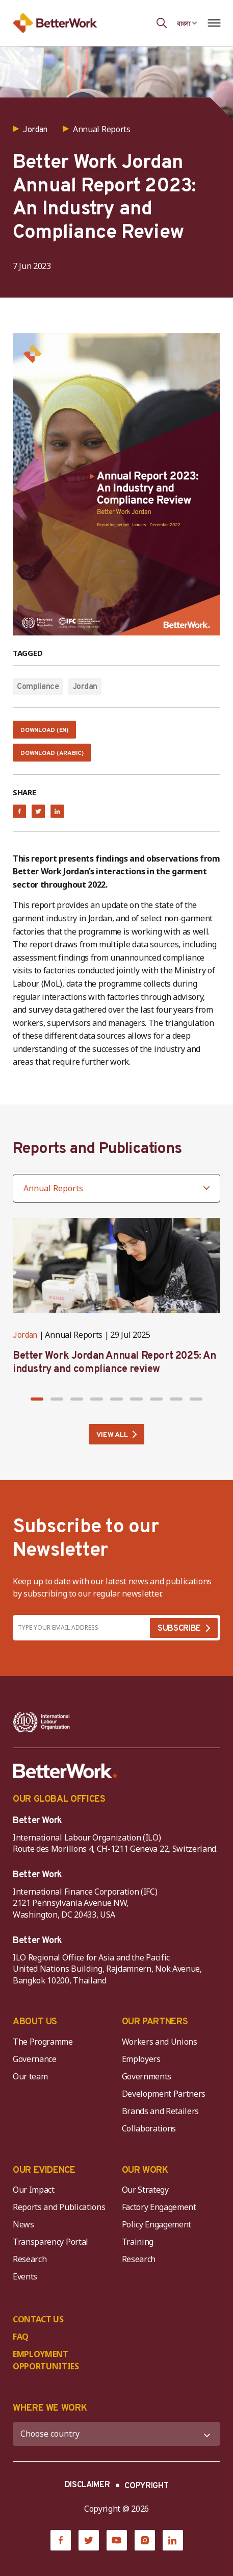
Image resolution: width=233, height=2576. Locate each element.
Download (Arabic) (52, 753)
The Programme (43, 2041)
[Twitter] (89, 2540)
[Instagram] (145, 2540)
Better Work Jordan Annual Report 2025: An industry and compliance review (114, 1363)
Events (25, 2276)
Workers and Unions (159, 2041)
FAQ (21, 2336)
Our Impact (34, 2189)
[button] (37, 1399)
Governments (146, 2076)
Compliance (38, 687)
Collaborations (149, 2128)
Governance (35, 2059)
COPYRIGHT (146, 2486)
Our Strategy (145, 2189)
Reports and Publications (59, 2207)
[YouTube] (117, 2540)
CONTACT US (38, 2319)
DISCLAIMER (87, 2485)
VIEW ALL (112, 1435)
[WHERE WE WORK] (116, 2434)
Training (137, 2241)
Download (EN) (44, 730)
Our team (30, 2076)
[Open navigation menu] (214, 23)
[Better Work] (65, 1771)
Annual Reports (73, 1334)
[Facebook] (60, 2540)
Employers (141, 2059)
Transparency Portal (50, 2241)
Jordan (84, 687)
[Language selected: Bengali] (187, 23)
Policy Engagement (158, 2224)
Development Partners (164, 2093)
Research (29, 2259)
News (23, 2224)
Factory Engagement (159, 2207)
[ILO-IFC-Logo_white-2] (41, 1722)
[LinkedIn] (173, 2540)
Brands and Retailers (160, 2111)
